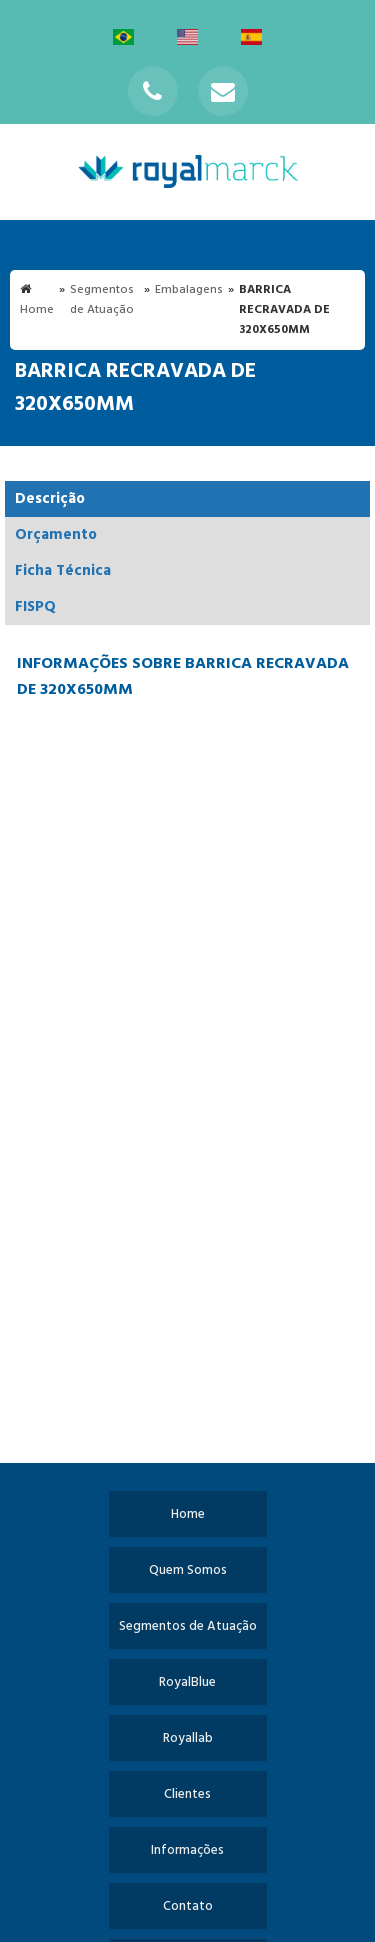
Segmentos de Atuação (188, 1626)
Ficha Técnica (63, 571)
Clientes (187, 1794)
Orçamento (56, 535)
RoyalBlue (187, 1682)
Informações (187, 1850)
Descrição (50, 499)
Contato (188, 1906)
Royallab (188, 1738)
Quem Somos (188, 1570)
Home (188, 1514)
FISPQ (35, 607)
